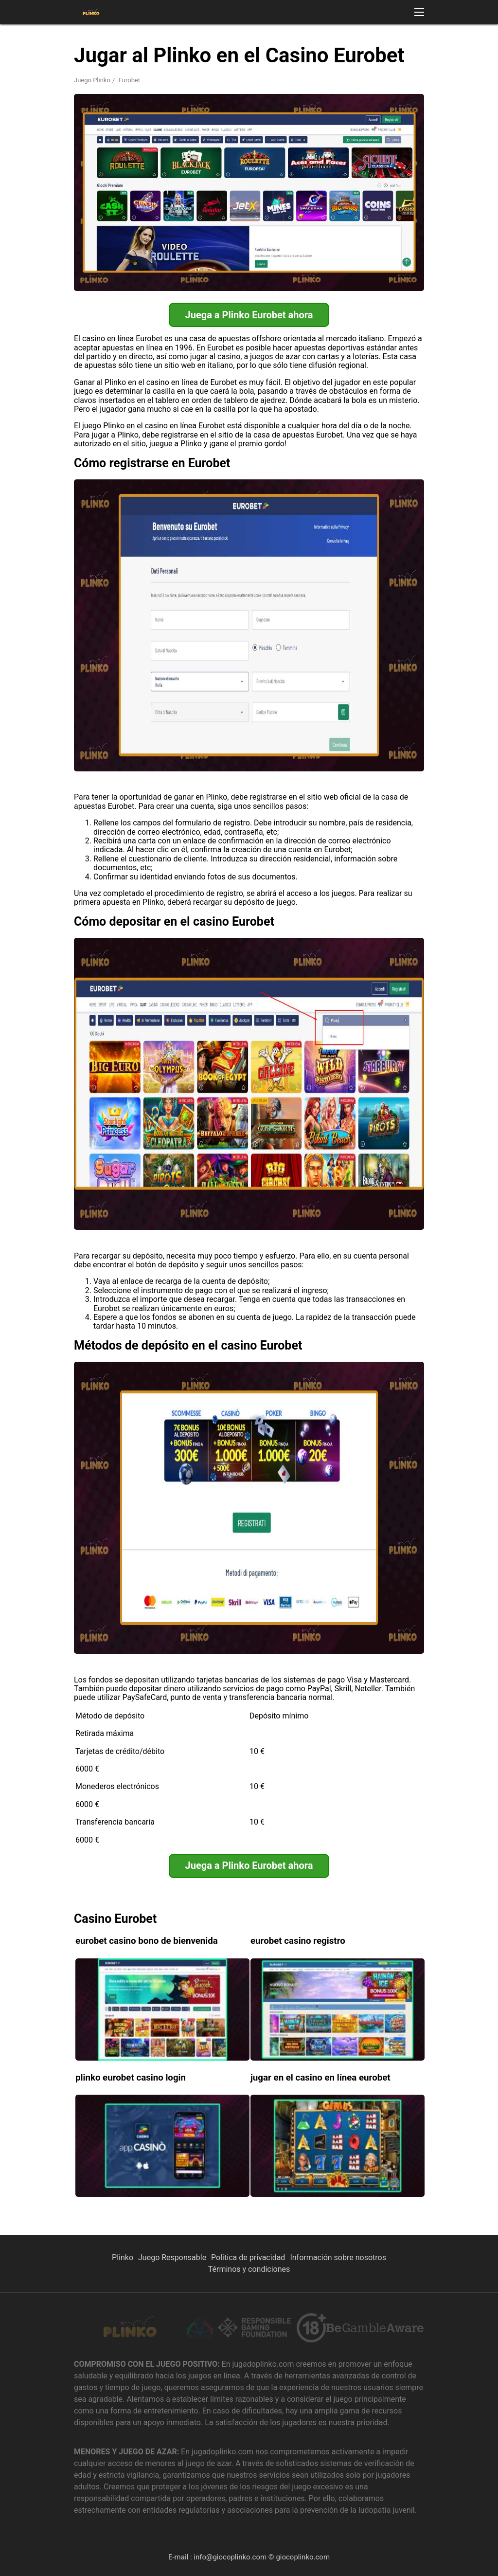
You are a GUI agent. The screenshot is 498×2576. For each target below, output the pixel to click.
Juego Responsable (172, 2257)
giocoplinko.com (303, 2557)
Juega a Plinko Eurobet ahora (249, 315)
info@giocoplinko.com (230, 2557)
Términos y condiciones (249, 2269)
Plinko (122, 2257)
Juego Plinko (92, 80)
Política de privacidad (248, 2257)
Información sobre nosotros (338, 2257)
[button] (419, 12)
